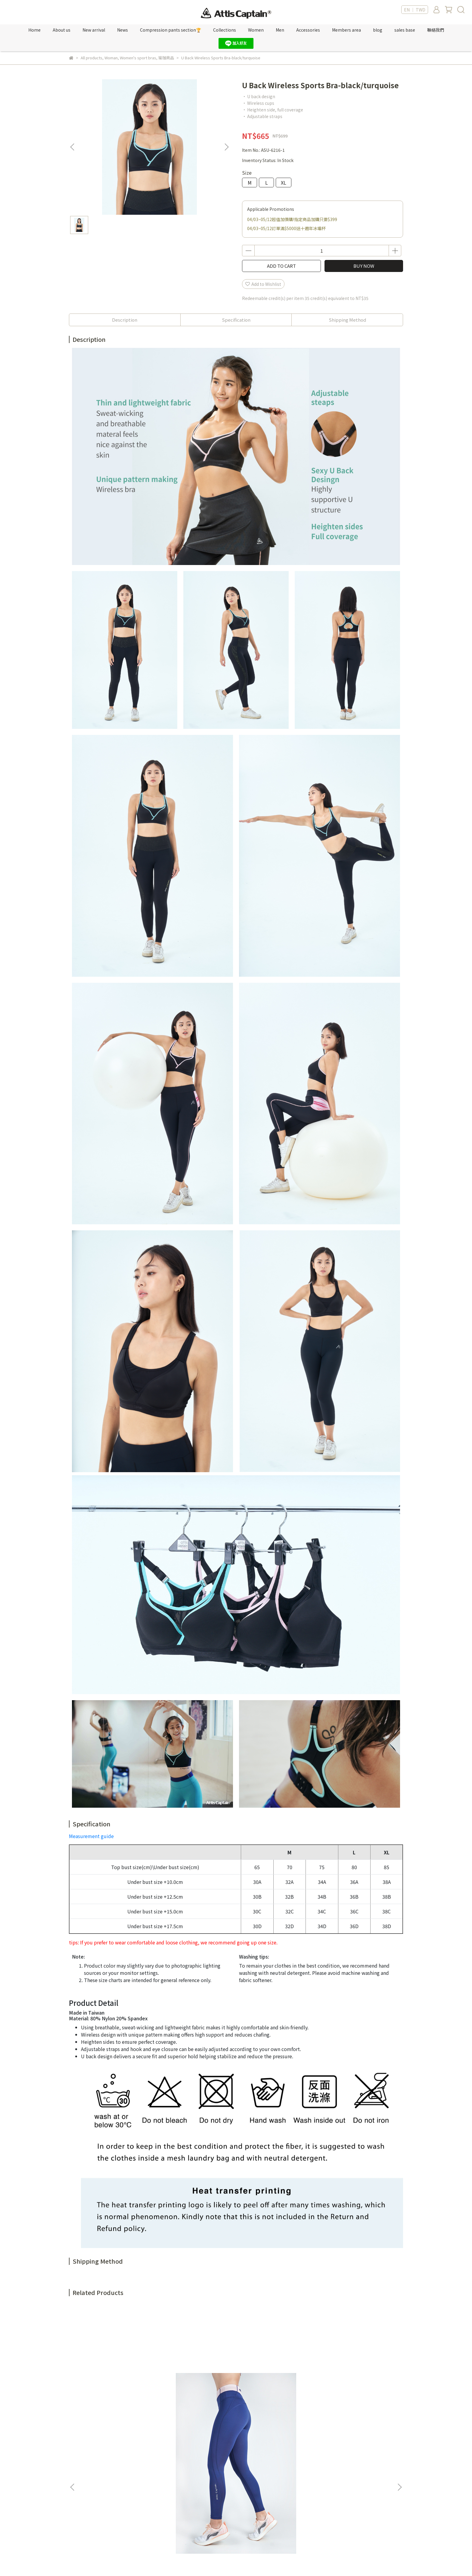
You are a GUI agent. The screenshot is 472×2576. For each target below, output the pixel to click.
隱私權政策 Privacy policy (249, 2474)
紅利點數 (155, 2465)
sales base (404, 30)
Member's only (162, 2446)
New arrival (93, 30)
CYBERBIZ (197, 2561)
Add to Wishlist (263, 284)
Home (34, 30)
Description (124, 320)
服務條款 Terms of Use (247, 2465)
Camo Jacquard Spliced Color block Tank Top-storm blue (277, 2382)
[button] (226, 147)
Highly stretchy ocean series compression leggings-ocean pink (114, 2382)
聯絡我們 (435, 30)
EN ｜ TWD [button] (414, 9)
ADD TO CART (281, 266)
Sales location (161, 2474)
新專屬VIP (156, 2456)
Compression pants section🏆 (170, 30)
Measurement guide (91, 1836)
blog (377, 30)
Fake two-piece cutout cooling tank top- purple (195, 2382)
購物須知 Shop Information (252, 2483)
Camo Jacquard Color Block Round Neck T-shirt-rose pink (358, 2382)
